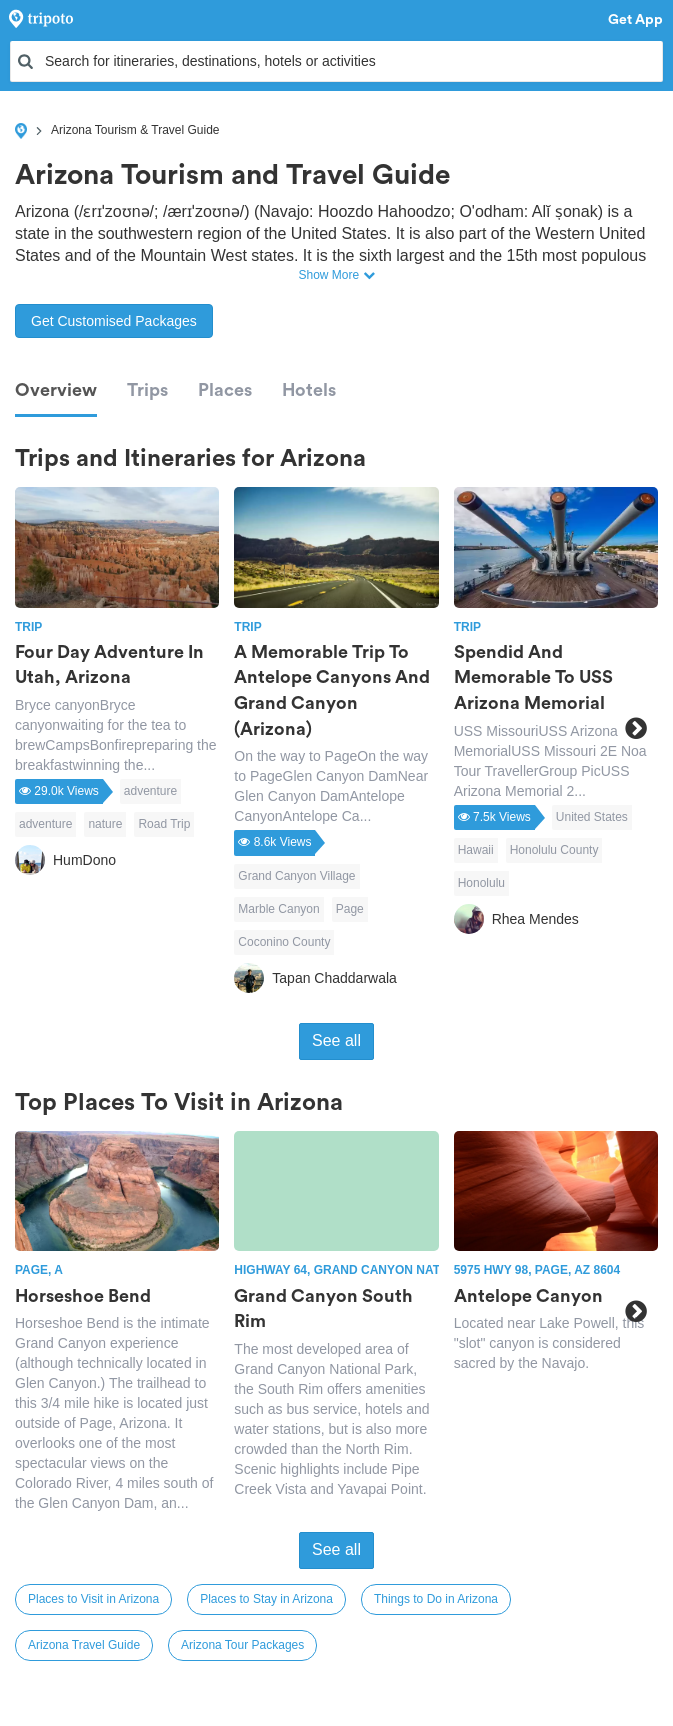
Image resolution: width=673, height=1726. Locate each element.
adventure (150, 791)
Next (635, 728)
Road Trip (164, 824)
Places (225, 390)
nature (105, 824)
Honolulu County (554, 850)
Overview (56, 390)
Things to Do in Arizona (436, 1599)
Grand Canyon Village (296, 876)
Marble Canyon (278, 909)
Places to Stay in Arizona (266, 1599)
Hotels (309, 390)
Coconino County (284, 942)
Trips (147, 390)
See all (336, 1040)
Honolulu (481, 883)
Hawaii (476, 850)
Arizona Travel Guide (84, 1645)
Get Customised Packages (114, 321)
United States (592, 817)
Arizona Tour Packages (242, 1645)
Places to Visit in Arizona (93, 1599)
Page (350, 909)
